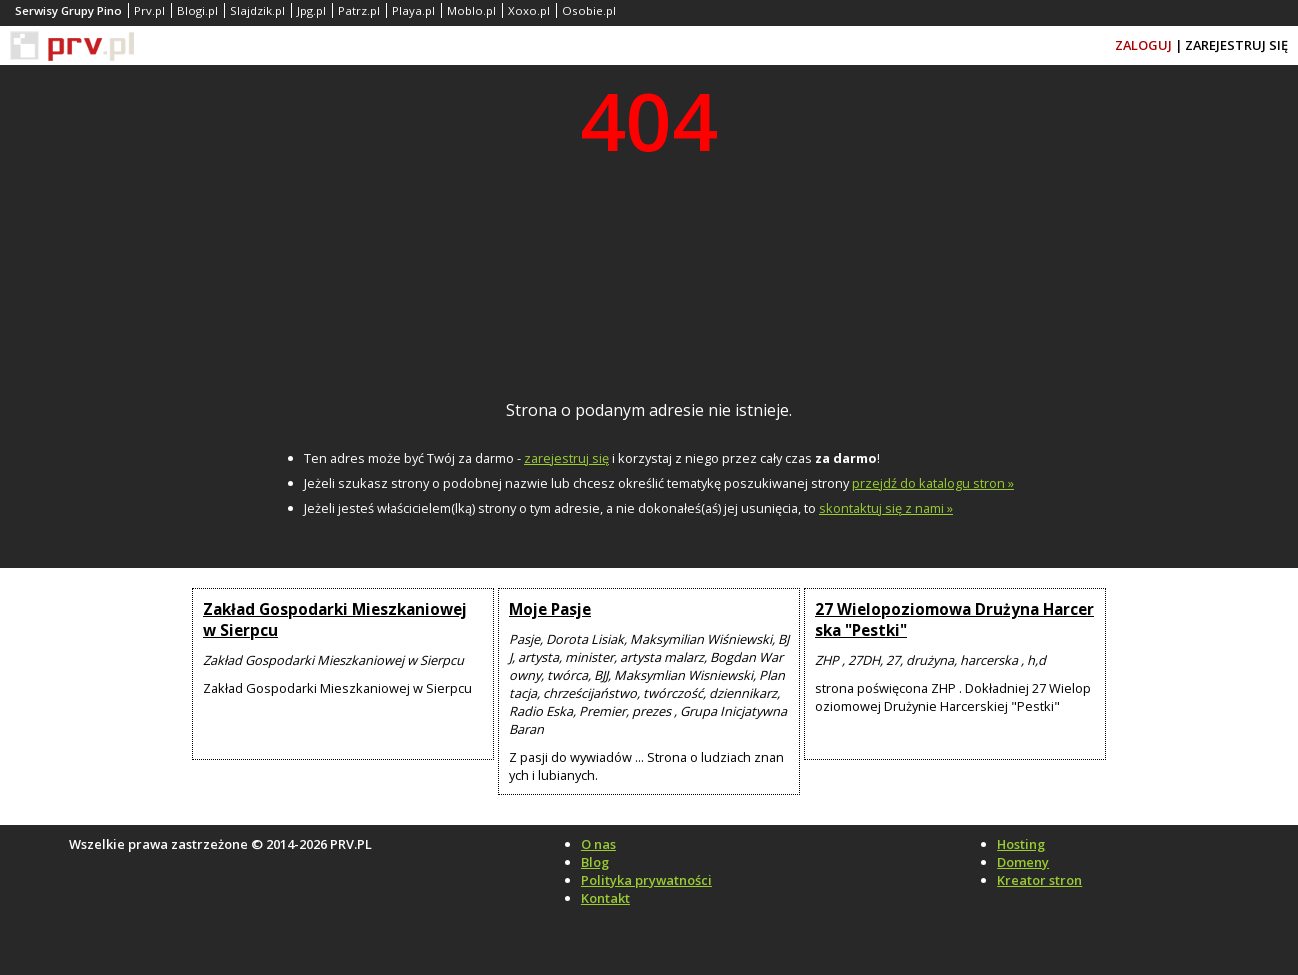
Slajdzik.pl (257, 10)
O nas (598, 844)
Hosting (1021, 844)
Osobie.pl (589, 10)
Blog (595, 862)
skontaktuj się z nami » (886, 508)
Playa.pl (413, 10)
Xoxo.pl (529, 10)
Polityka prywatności (646, 880)
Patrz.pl (359, 10)
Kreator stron (1039, 880)
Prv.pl (149, 10)
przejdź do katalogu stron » (933, 483)
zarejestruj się (566, 458)
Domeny (1023, 862)
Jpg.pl (311, 10)
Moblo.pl (471, 10)
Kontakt (605, 898)
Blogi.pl (197, 10)
